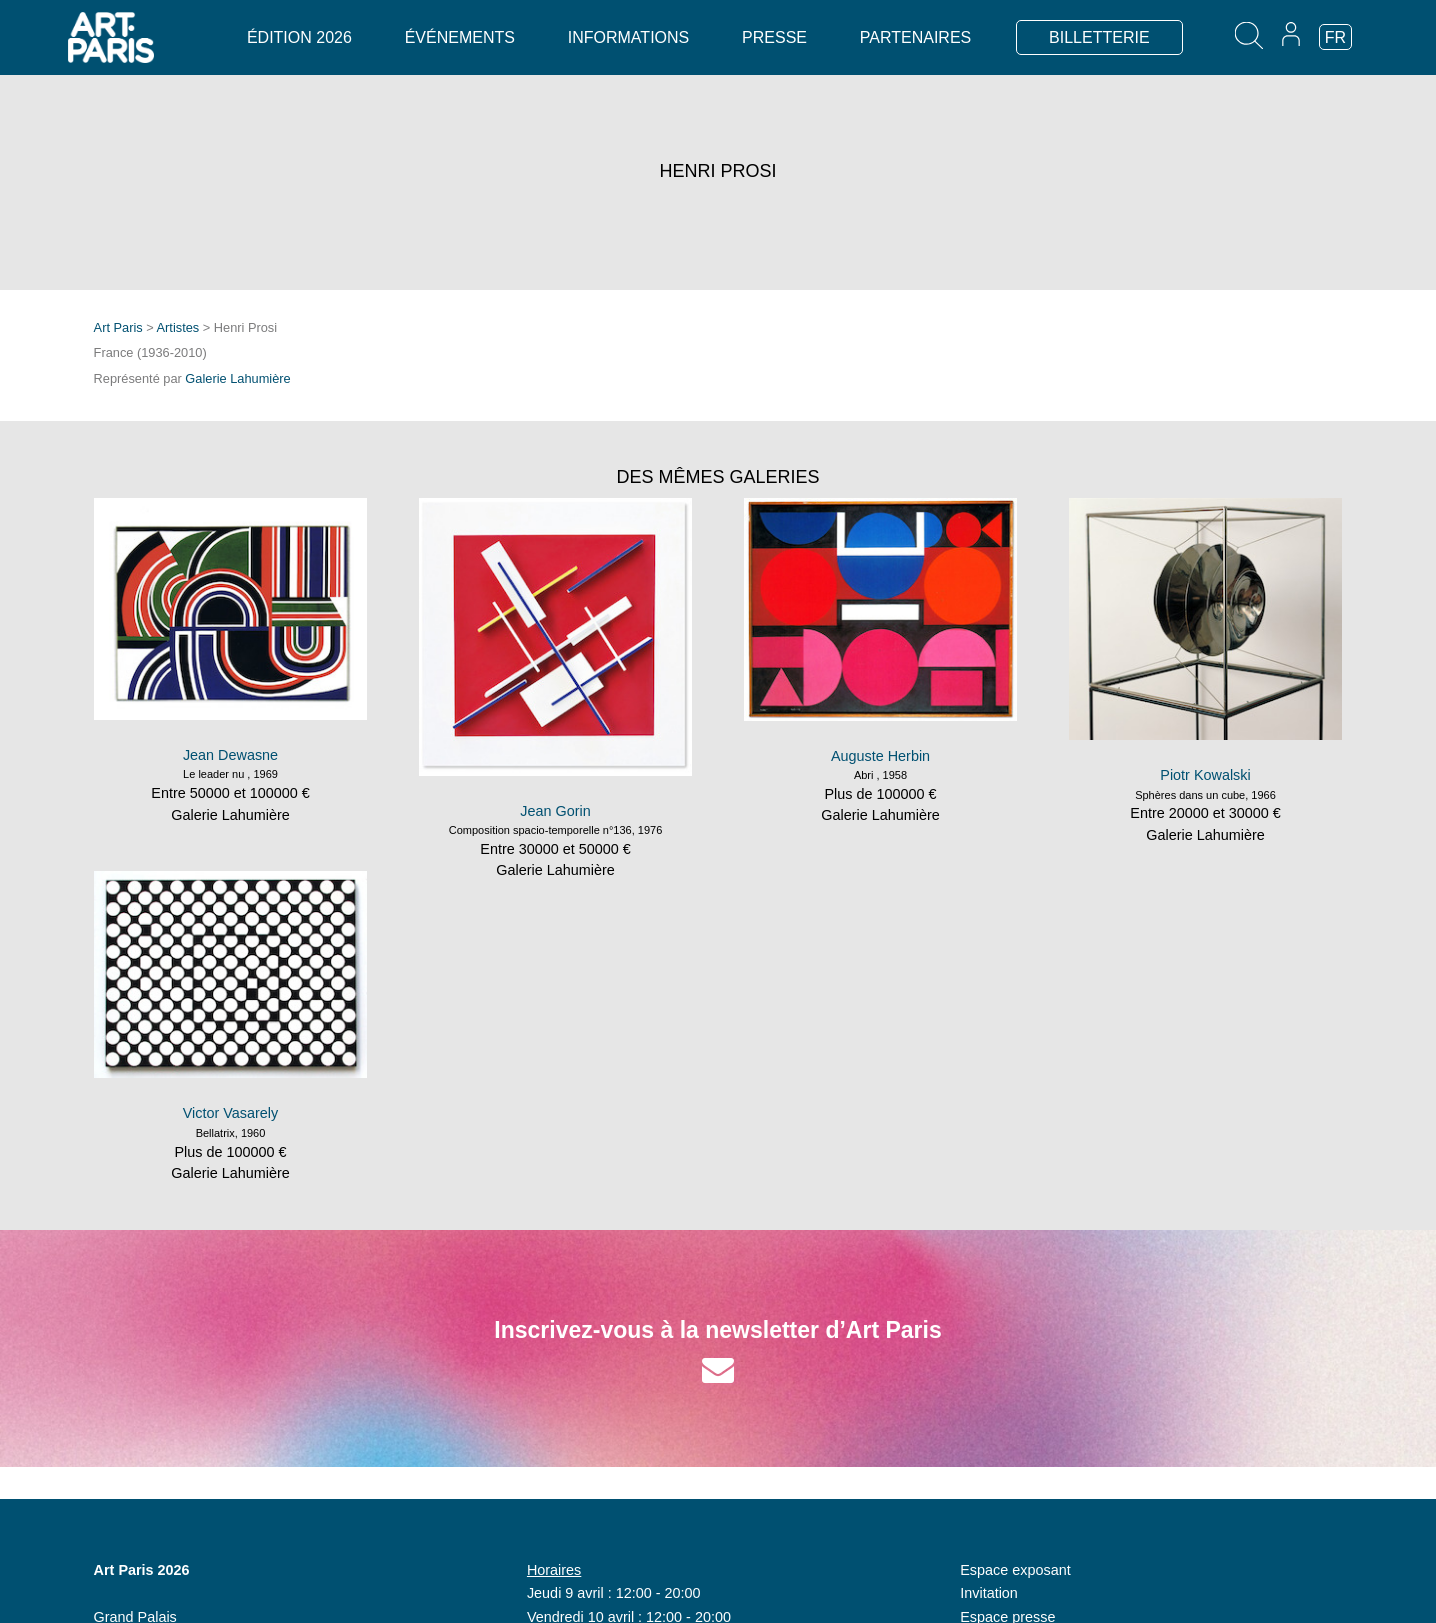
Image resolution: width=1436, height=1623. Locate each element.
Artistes (178, 327)
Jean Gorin (555, 811)
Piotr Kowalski (1205, 775)
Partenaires (915, 37)
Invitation (989, 1593)
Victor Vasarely (230, 1113)
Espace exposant (1015, 1570)
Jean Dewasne (230, 755)
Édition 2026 (299, 37)
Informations (628, 37)
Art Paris (118, 327)
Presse (774, 37)
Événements (460, 37)
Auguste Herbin (880, 756)
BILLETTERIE (1099, 37)
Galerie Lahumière (237, 378)
